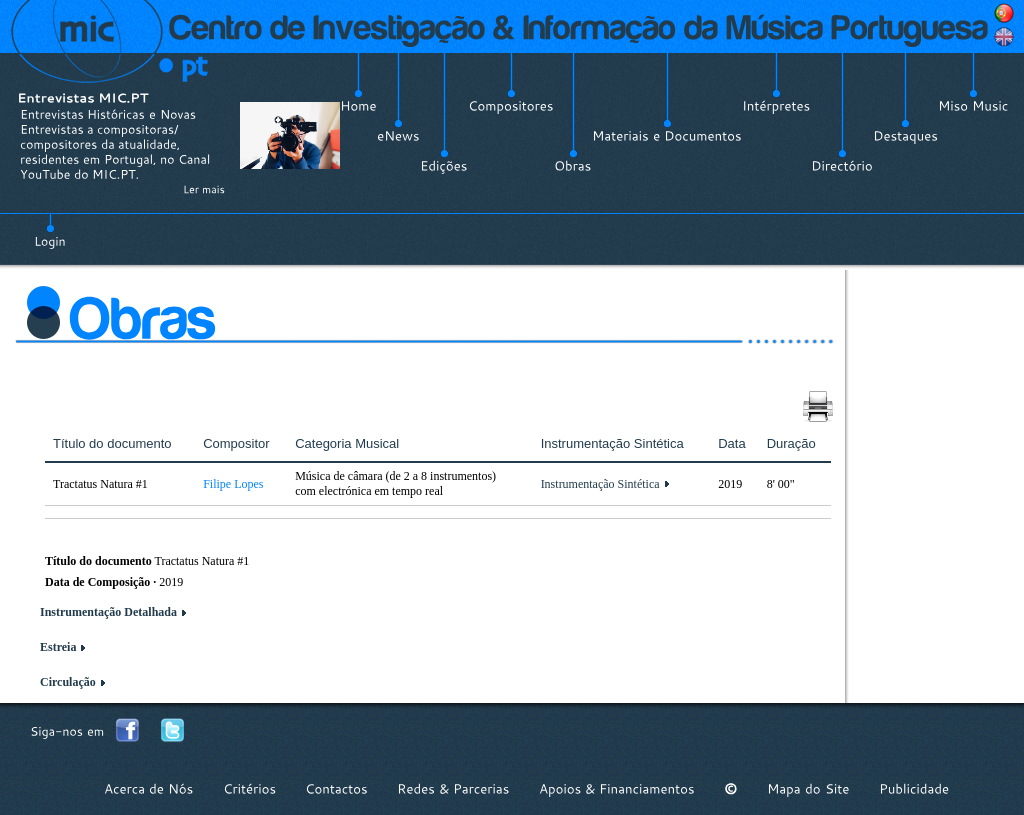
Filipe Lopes (233, 484)
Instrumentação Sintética (600, 484)
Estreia (58, 647)
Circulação (68, 682)
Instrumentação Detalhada (108, 612)
